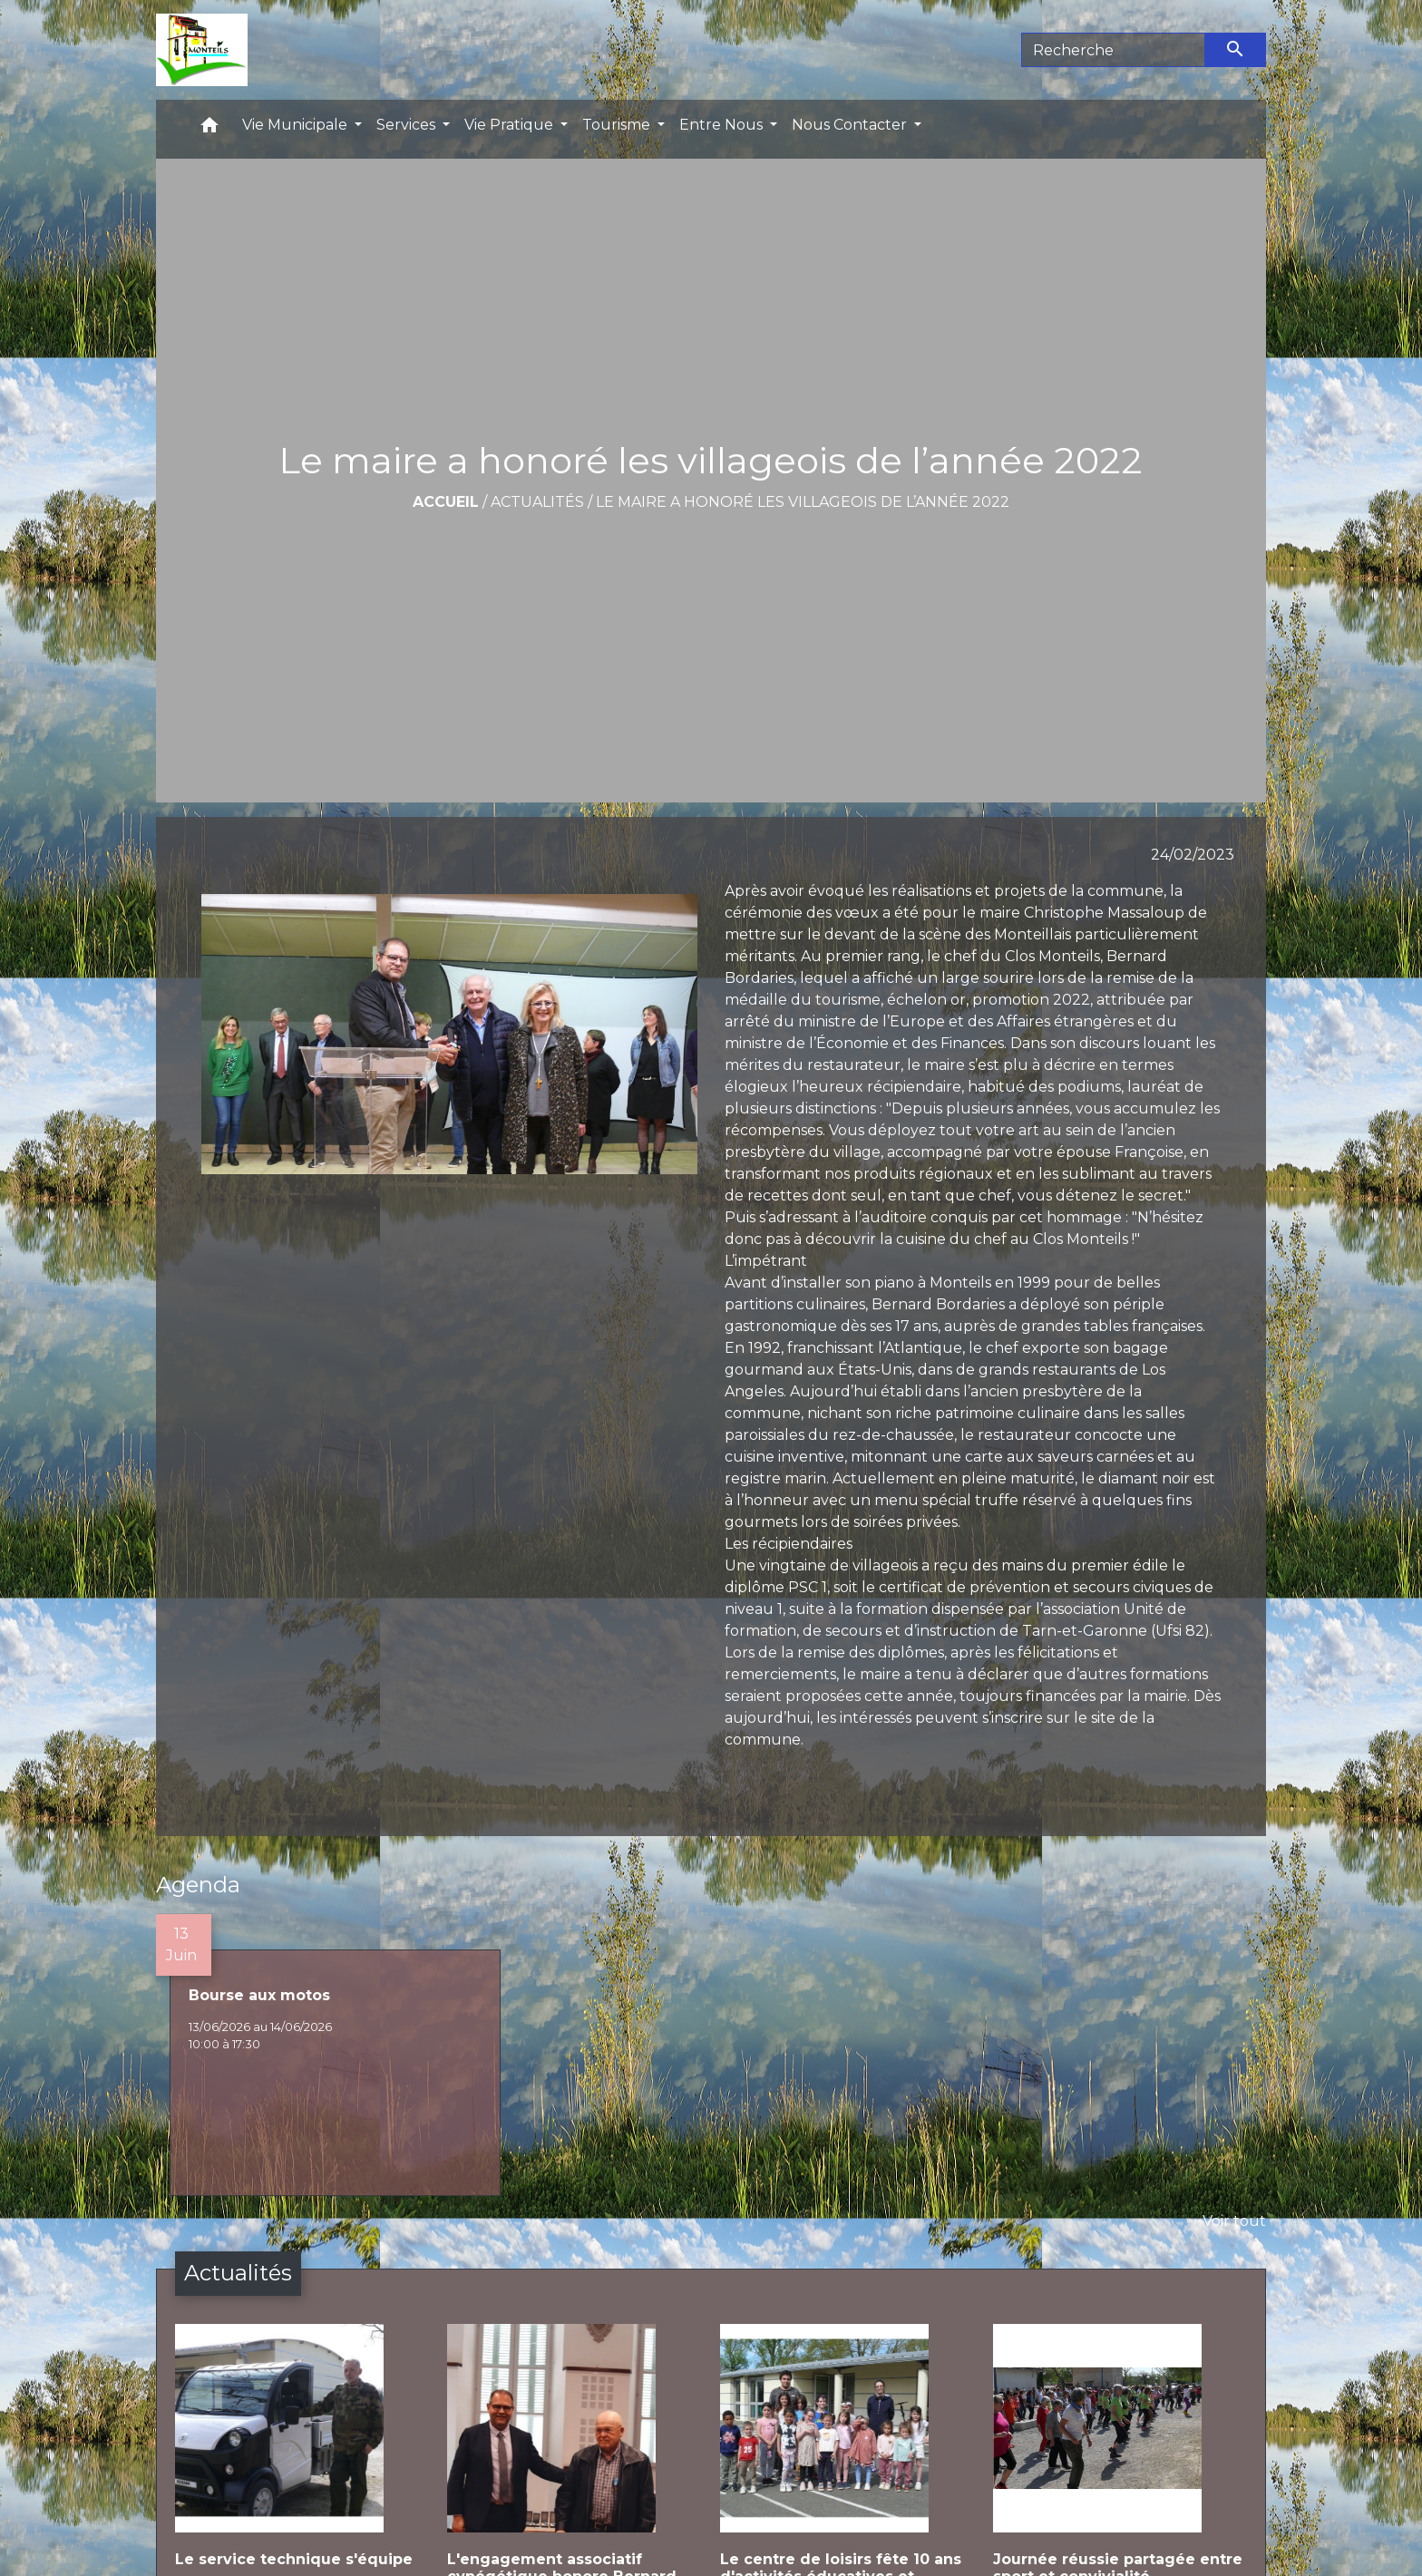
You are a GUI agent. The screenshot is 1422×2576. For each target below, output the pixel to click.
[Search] (1113, 50)
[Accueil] (202, 50)
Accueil (446, 501)
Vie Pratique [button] (510, 124)
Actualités (537, 501)
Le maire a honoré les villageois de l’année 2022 (802, 501)
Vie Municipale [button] (296, 124)
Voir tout (1234, 2221)
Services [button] (407, 124)
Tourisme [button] (618, 124)
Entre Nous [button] (722, 124)
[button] (209, 129)
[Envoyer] (1236, 50)
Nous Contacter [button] (851, 124)
